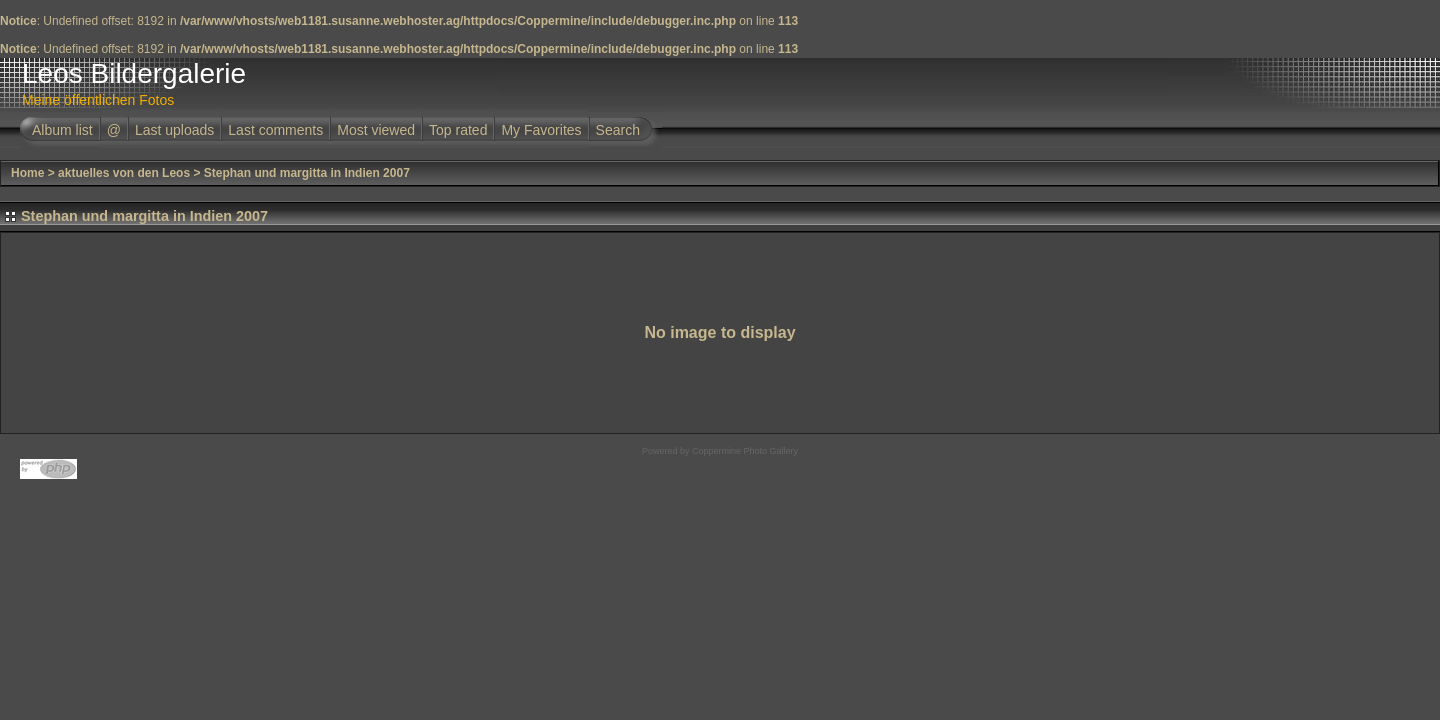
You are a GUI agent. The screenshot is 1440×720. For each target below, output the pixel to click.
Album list (62, 130)
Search (618, 130)
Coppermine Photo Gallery (745, 451)
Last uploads (174, 130)
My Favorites (541, 130)
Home (27, 173)
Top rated (458, 130)
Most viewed (376, 130)
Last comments (275, 130)
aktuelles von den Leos (124, 173)
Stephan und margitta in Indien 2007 (307, 173)
